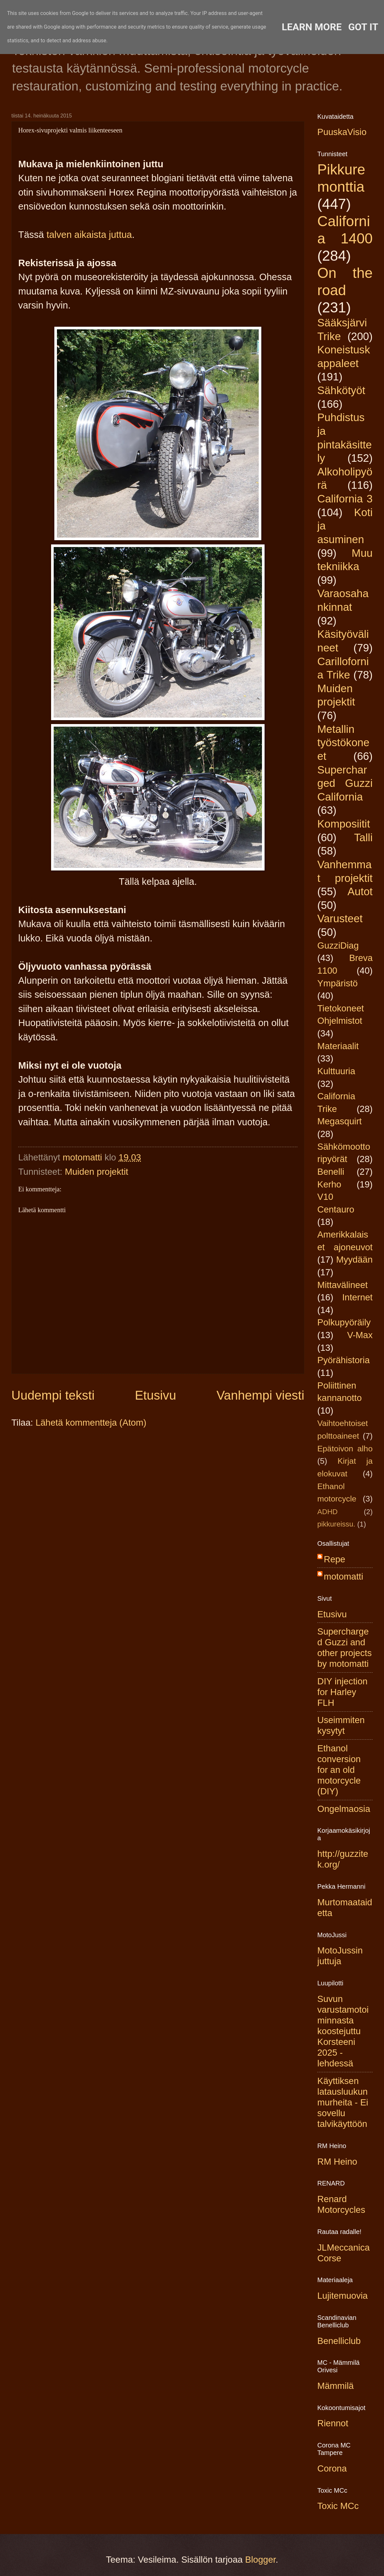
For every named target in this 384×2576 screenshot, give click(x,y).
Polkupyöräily (344, 1322)
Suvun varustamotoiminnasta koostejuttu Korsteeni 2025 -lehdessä (343, 2031)
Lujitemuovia (342, 2296)
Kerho (329, 1184)
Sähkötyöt (341, 390)
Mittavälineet (342, 1285)
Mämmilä (335, 2386)
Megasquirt (339, 1121)
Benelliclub (339, 2341)
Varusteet (340, 918)
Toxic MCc (338, 2506)
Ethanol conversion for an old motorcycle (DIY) (339, 1769)
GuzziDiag (338, 945)
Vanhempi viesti (260, 1395)
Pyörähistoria (343, 1360)
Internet (357, 1297)
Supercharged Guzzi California (345, 783)
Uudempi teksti (52, 1395)
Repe (334, 1559)
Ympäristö (337, 983)
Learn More (312, 27)
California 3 (345, 499)
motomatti (343, 1576)
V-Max (360, 1335)
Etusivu (155, 1395)
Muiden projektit (96, 1172)
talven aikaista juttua (89, 234)
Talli (363, 837)
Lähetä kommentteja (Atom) (90, 1423)
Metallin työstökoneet (343, 742)
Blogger (260, 2560)
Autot (360, 891)
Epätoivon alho (345, 1448)
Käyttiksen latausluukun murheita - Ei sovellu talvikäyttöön (342, 2102)
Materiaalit (338, 1046)
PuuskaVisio (341, 132)
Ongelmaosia (343, 1809)
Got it (363, 27)
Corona (332, 2468)
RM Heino (337, 2162)
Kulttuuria (336, 1071)
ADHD (327, 1512)
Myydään (354, 1259)
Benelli (330, 1172)
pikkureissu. (336, 1524)
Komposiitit (343, 824)
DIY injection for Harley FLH (342, 1692)
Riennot (332, 2423)
